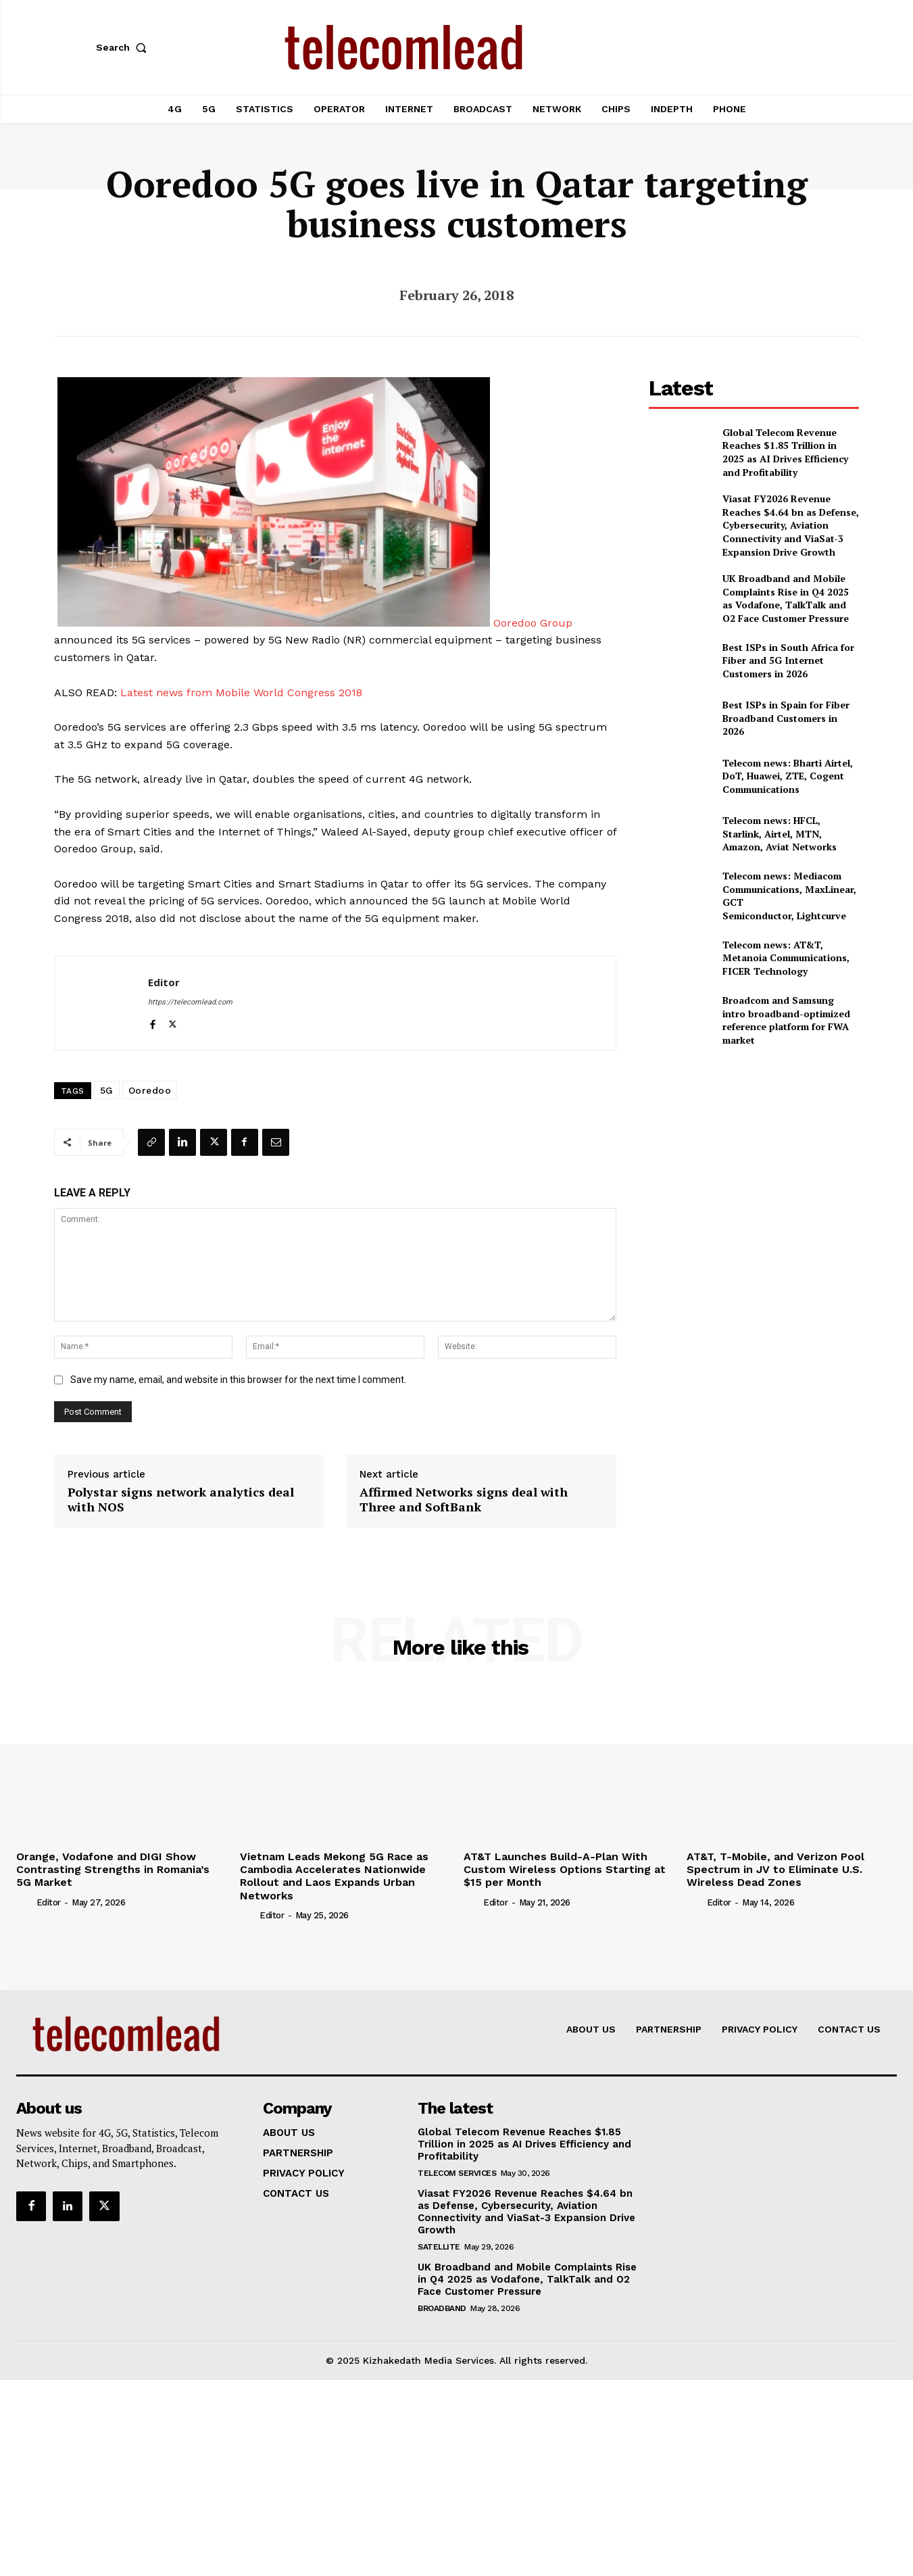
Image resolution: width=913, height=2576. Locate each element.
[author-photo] (25, 1902)
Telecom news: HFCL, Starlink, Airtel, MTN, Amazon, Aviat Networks (779, 833)
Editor (164, 982)
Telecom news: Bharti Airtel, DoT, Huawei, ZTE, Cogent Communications (787, 776)
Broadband (442, 2308)
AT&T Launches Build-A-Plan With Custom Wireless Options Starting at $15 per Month (565, 1869)
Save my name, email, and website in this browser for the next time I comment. (238, 1379)
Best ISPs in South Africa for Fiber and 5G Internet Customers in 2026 (788, 660)
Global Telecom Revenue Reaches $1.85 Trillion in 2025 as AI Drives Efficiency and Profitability (785, 452)
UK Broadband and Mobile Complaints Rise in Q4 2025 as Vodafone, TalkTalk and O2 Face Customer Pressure (785, 598)
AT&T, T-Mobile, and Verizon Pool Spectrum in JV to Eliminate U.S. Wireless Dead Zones (775, 1869)
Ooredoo (150, 1090)
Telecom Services (457, 2173)
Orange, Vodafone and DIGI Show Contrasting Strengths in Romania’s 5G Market (112, 1869)
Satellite (439, 2247)
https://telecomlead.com (190, 1002)
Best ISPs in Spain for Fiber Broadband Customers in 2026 (785, 717)
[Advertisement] (754, 1152)
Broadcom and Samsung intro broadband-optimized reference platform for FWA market (786, 1020)
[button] (124, 47)
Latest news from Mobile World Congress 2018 (241, 692)
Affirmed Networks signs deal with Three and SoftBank (464, 1499)
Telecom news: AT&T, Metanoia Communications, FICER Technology (785, 957)
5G (107, 1090)
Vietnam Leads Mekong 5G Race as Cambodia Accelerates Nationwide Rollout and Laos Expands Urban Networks (334, 1876)
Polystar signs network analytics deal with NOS (181, 1499)
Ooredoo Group (532, 622)
